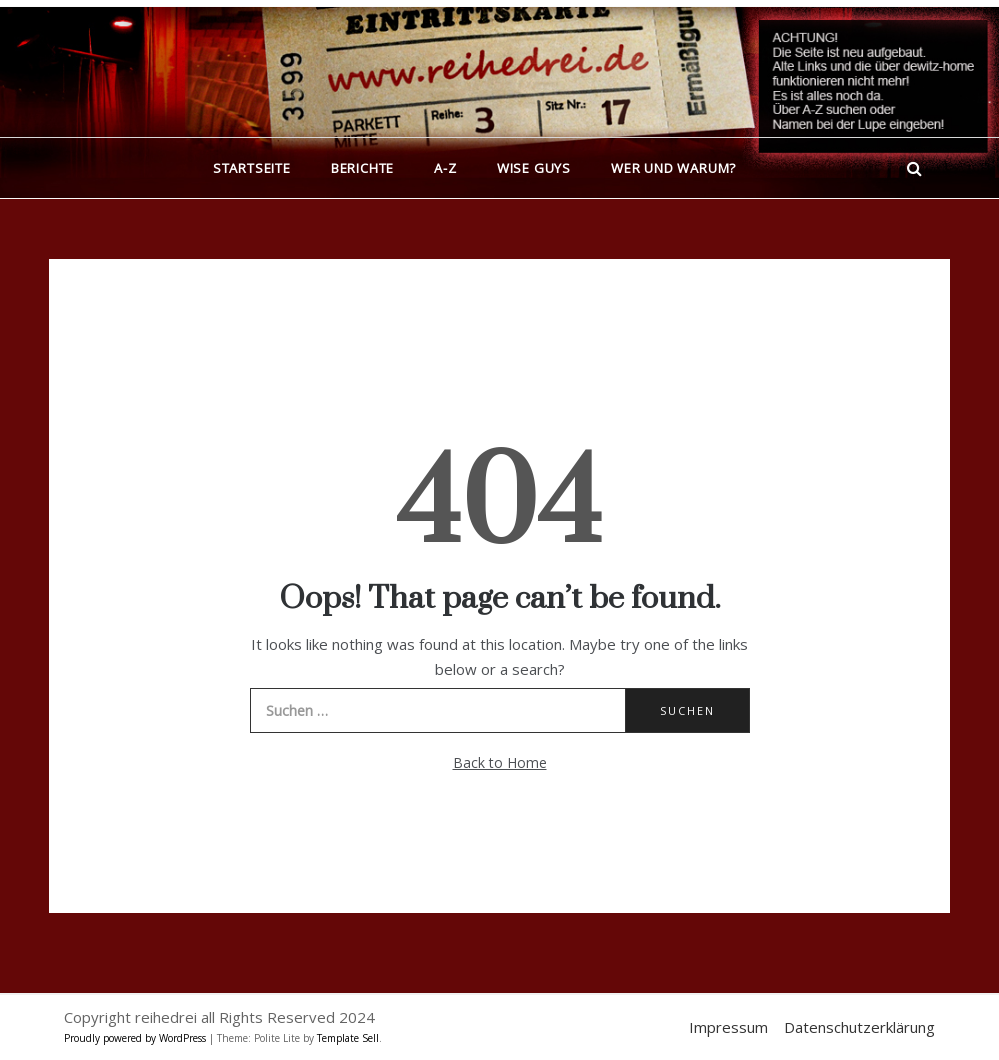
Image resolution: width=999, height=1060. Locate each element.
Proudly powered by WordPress (136, 1038)
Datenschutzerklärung (859, 1027)
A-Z (445, 168)
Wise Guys (534, 168)
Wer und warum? (673, 168)
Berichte (362, 168)
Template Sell (348, 1038)
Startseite (252, 168)
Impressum (728, 1027)
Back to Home (500, 762)
